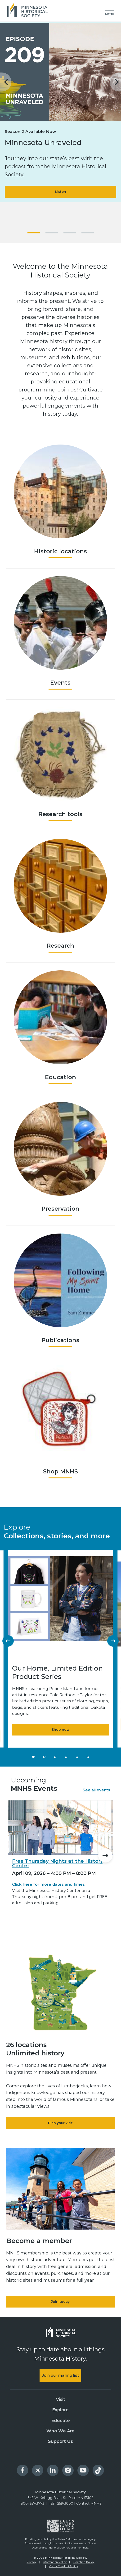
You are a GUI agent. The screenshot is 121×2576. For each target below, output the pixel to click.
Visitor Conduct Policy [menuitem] (63, 2566)
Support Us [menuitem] (60, 2441)
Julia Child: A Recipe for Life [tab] (51, 232)
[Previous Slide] (5, 82)
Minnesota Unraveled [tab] (33, 232)
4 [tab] (66, 1757)
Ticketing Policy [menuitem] (83, 2562)
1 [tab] (33, 1757)
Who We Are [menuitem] (60, 2431)
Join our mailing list (60, 2375)
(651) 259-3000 (61, 2503)
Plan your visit (60, 2123)
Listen (60, 192)
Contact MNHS (89, 2503)
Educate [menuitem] (60, 2420)
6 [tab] (88, 1757)
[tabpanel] (60, 1649)
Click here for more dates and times (48, 1884)
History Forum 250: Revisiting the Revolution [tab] (69, 232)
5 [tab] (77, 1757)
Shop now (61, 1729)
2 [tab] (44, 1757)
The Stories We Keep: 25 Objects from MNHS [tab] (87, 232)
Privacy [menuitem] (31, 2562)
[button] (109, 11)
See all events (96, 1790)
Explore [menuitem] (60, 2409)
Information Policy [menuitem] (55, 2562)
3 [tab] (55, 1757)
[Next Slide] (115, 82)
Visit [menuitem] (60, 2399)
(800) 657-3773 (31, 2503)
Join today (60, 2301)
